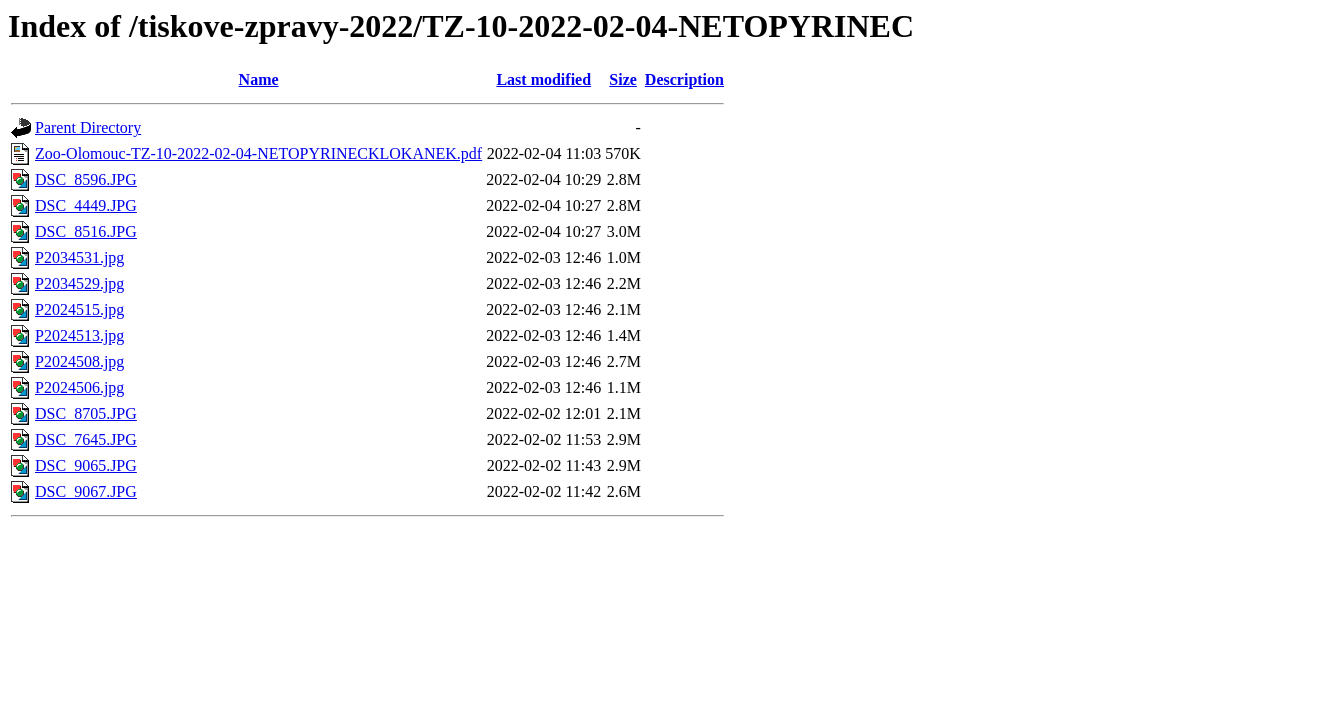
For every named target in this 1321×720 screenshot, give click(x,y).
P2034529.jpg (79, 283)
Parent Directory (88, 127)
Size (623, 79)
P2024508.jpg (79, 361)
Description (684, 79)
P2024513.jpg (79, 335)
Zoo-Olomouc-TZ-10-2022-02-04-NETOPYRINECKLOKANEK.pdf (258, 153)
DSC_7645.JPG (86, 439)
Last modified (543, 79)
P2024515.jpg (79, 309)
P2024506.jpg (79, 387)
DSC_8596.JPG (86, 179)
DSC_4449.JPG (86, 205)
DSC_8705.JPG (86, 413)
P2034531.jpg (79, 257)
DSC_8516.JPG (86, 231)
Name (259, 79)
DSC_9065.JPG (86, 465)
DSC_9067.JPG (86, 491)
